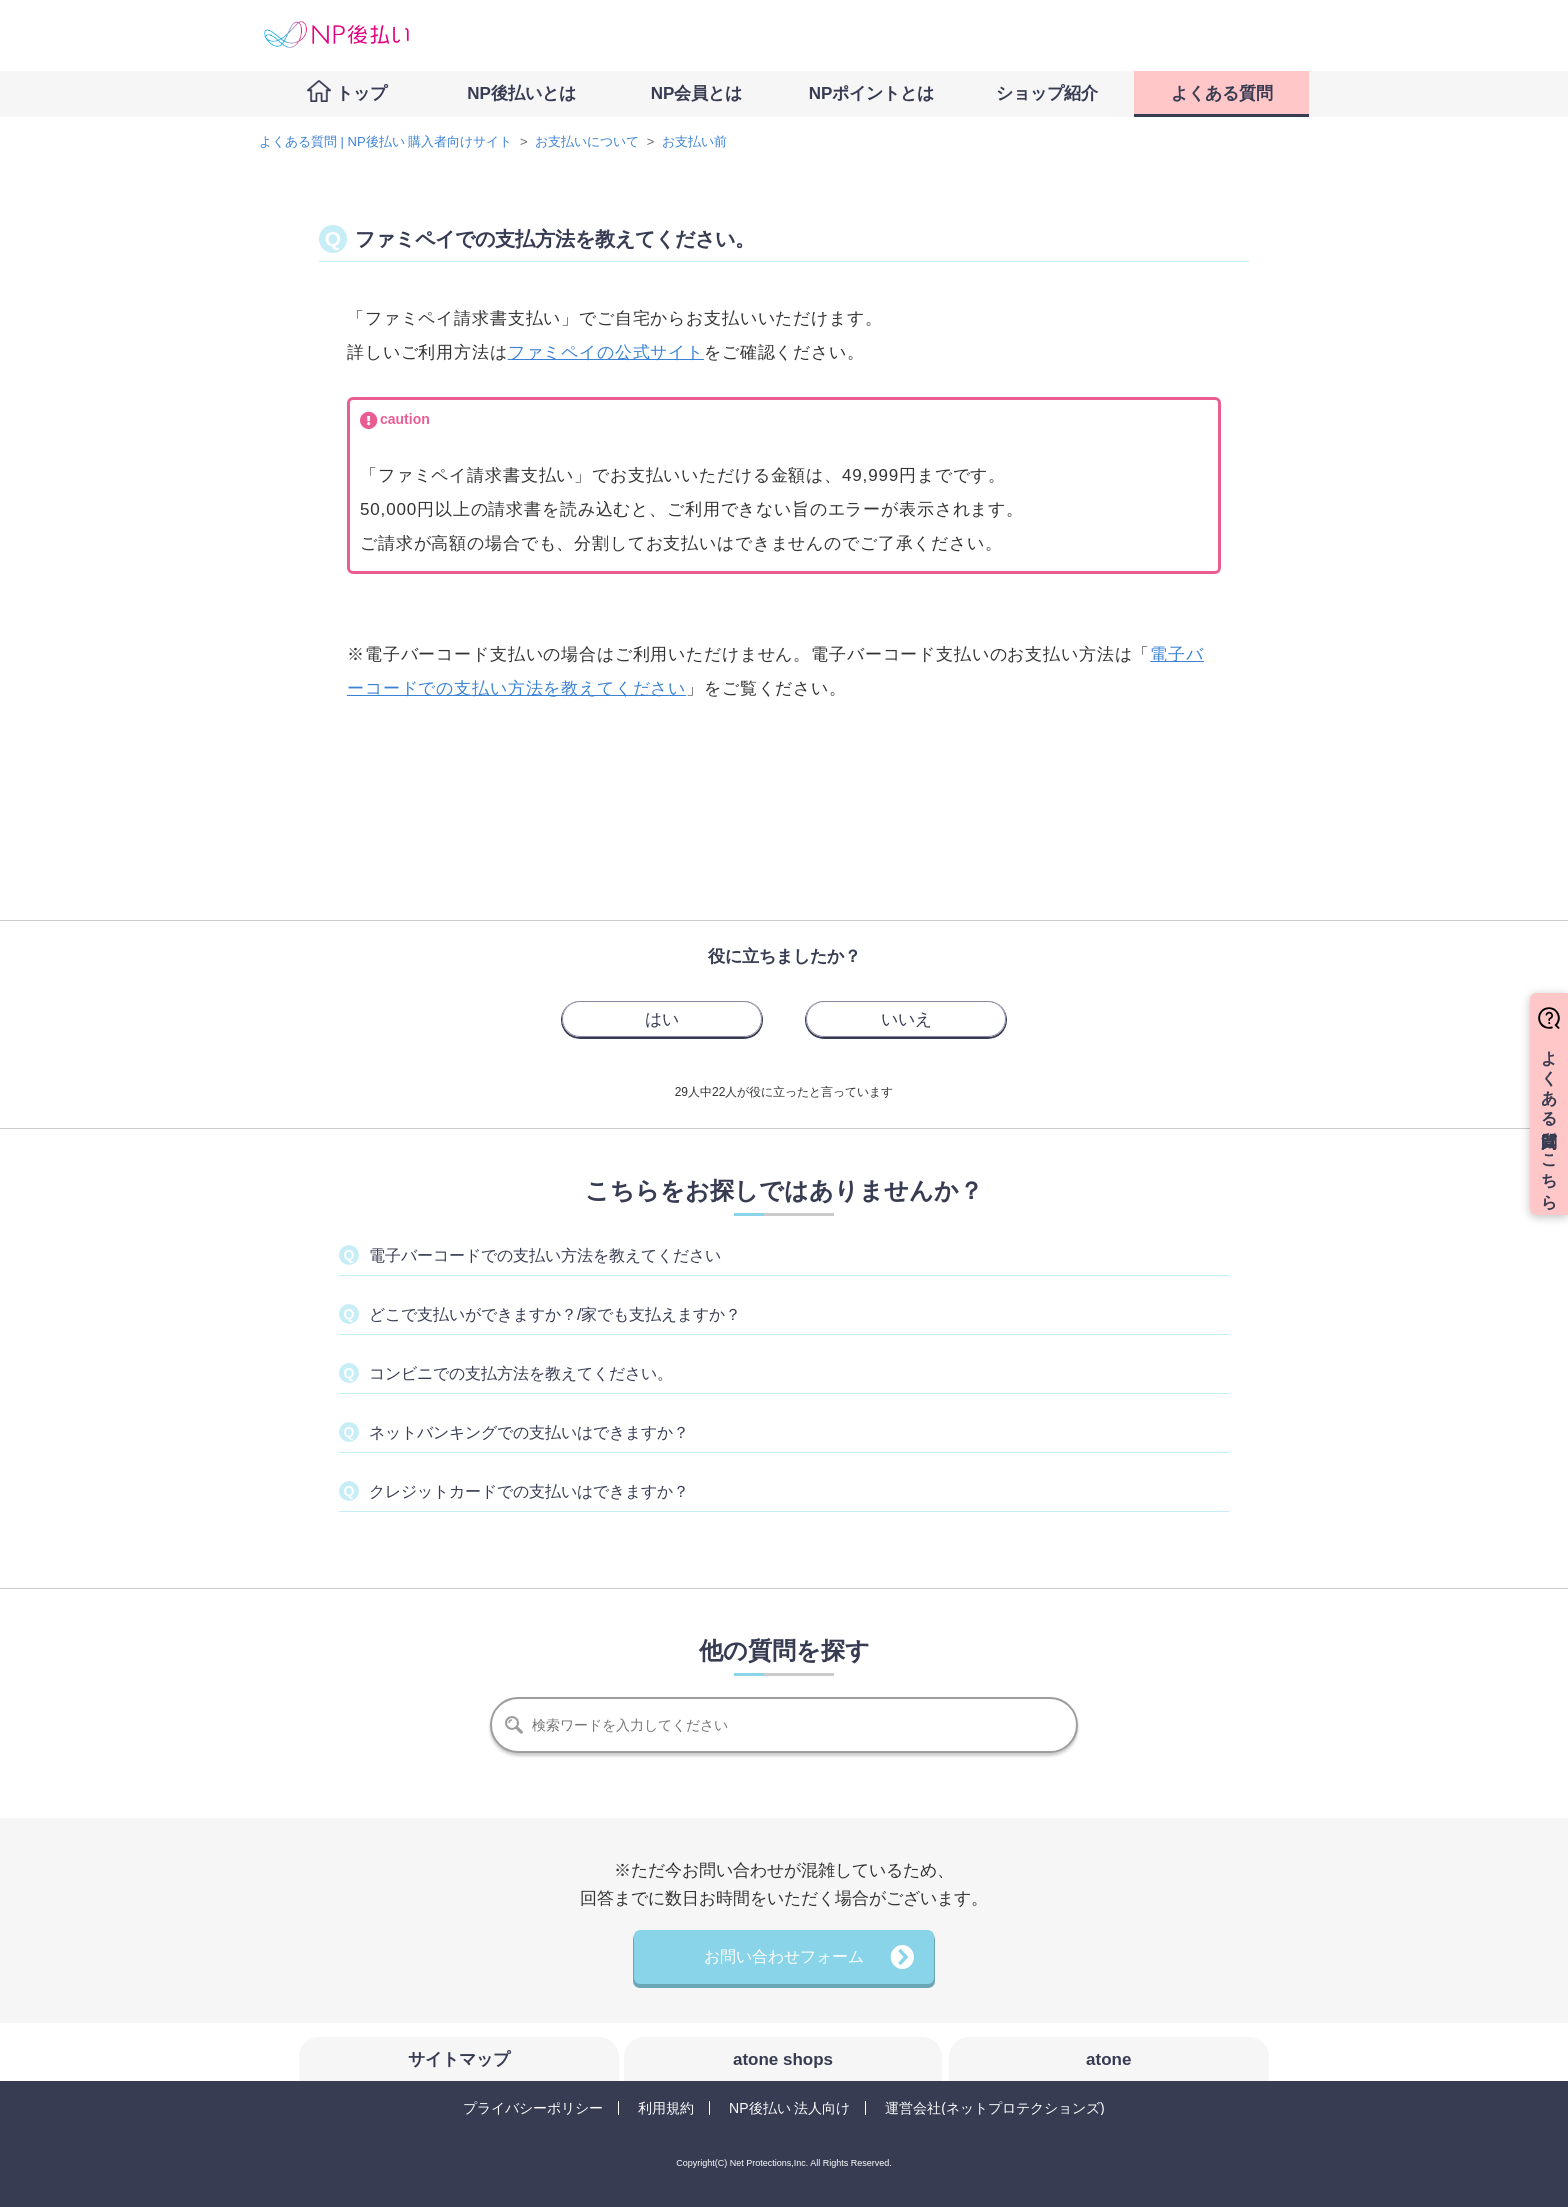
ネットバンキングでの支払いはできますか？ (529, 1432)
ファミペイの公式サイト (606, 352)
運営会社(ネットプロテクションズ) (994, 2108)
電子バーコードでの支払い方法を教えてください (545, 1255)
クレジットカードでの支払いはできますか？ (529, 1491)
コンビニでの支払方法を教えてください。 (521, 1373)
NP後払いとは (521, 93)
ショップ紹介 (1047, 93)
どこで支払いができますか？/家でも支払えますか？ (555, 1314)
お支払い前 (694, 141)
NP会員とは (697, 93)
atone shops (783, 2059)
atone (1108, 2059)
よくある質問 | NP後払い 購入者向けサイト (385, 141)
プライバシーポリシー (533, 2108)
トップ (361, 93)
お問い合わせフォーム (784, 1956)
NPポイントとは (872, 93)
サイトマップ (459, 2059)
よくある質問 (1222, 93)
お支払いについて (587, 141)
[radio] (662, 1019)
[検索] (784, 1725)
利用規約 (666, 2108)
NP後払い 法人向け (789, 2108)
